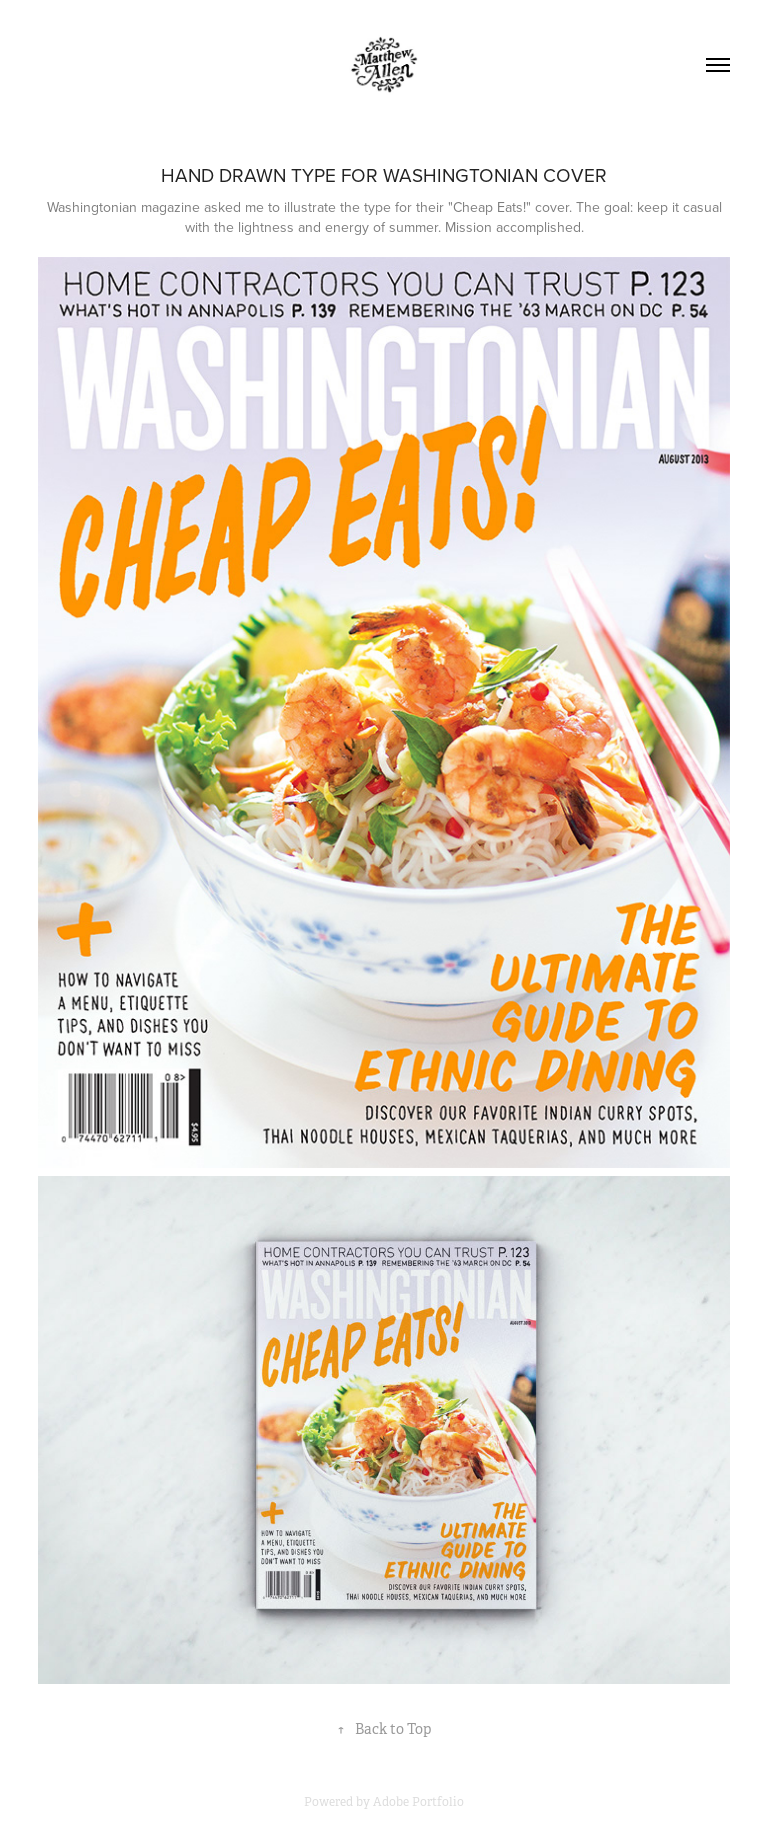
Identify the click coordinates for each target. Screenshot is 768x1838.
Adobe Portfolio (418, 1802)
